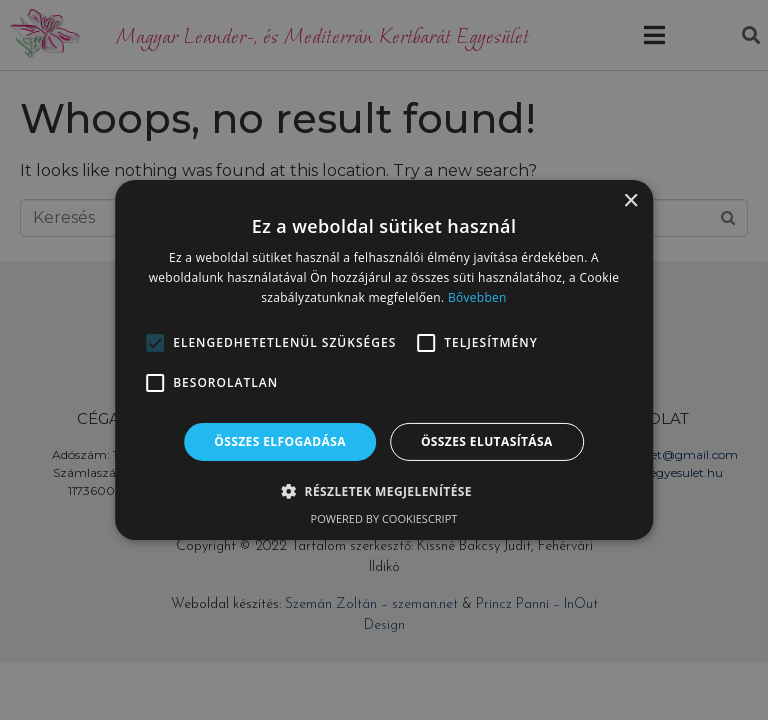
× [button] (630, 201)
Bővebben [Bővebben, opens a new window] (477, 297)
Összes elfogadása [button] (280, 441)
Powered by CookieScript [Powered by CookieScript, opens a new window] (384, 518)
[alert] (384, 360)
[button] (155, 343)
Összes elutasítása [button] (487, 441)
